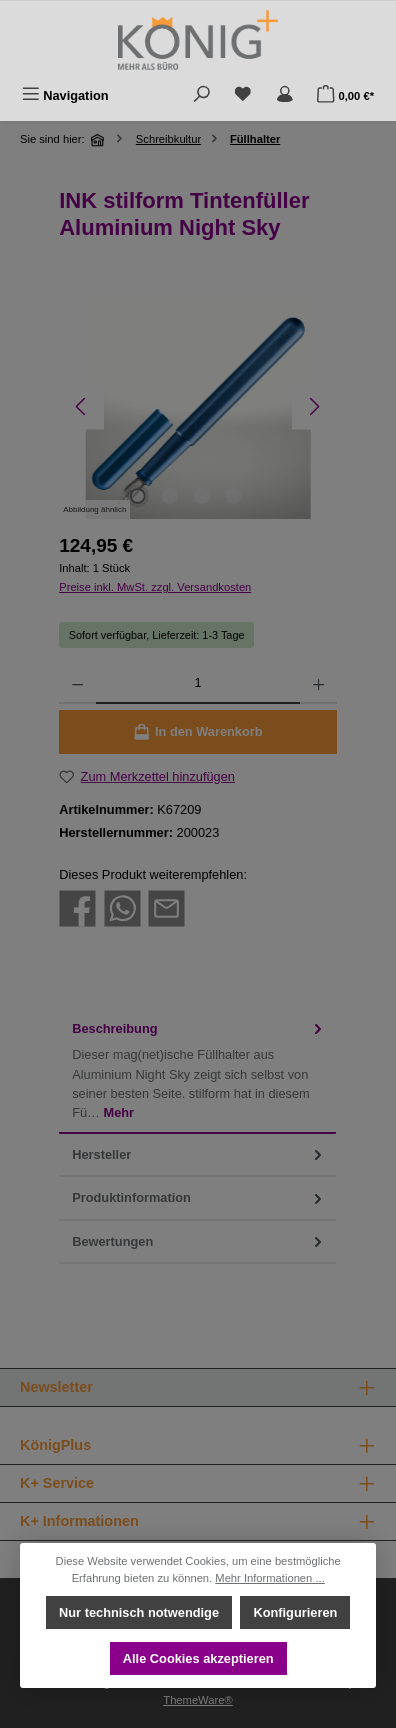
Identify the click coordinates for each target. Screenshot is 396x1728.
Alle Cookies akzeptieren (198, 1658)
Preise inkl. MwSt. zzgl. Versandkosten (155, 587)
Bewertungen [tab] (199, 1241)
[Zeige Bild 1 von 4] (138, 496)
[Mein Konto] (285, 95)
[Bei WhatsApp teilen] (122, 907)
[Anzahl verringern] (77, 684)
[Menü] (65, 95)
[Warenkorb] (345, 95)
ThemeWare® (197, 1700)
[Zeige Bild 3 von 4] (202, 496)
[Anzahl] (197, 684)
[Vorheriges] (81, 406)
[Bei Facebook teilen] (77, 907)
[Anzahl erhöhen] (318, 684)
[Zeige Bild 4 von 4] (234, 496)
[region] (198, 406)
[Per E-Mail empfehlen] (166, 907)
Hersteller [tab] (199, 1154)
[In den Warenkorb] (198, 732)
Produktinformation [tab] (199, 1197)
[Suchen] (202, 95)
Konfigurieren (295, 1612)
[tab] (197, 1071)
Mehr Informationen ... (269, 1578)
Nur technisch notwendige (139, 1612)
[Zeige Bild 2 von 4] (170, 496)
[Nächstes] (314, 406)
